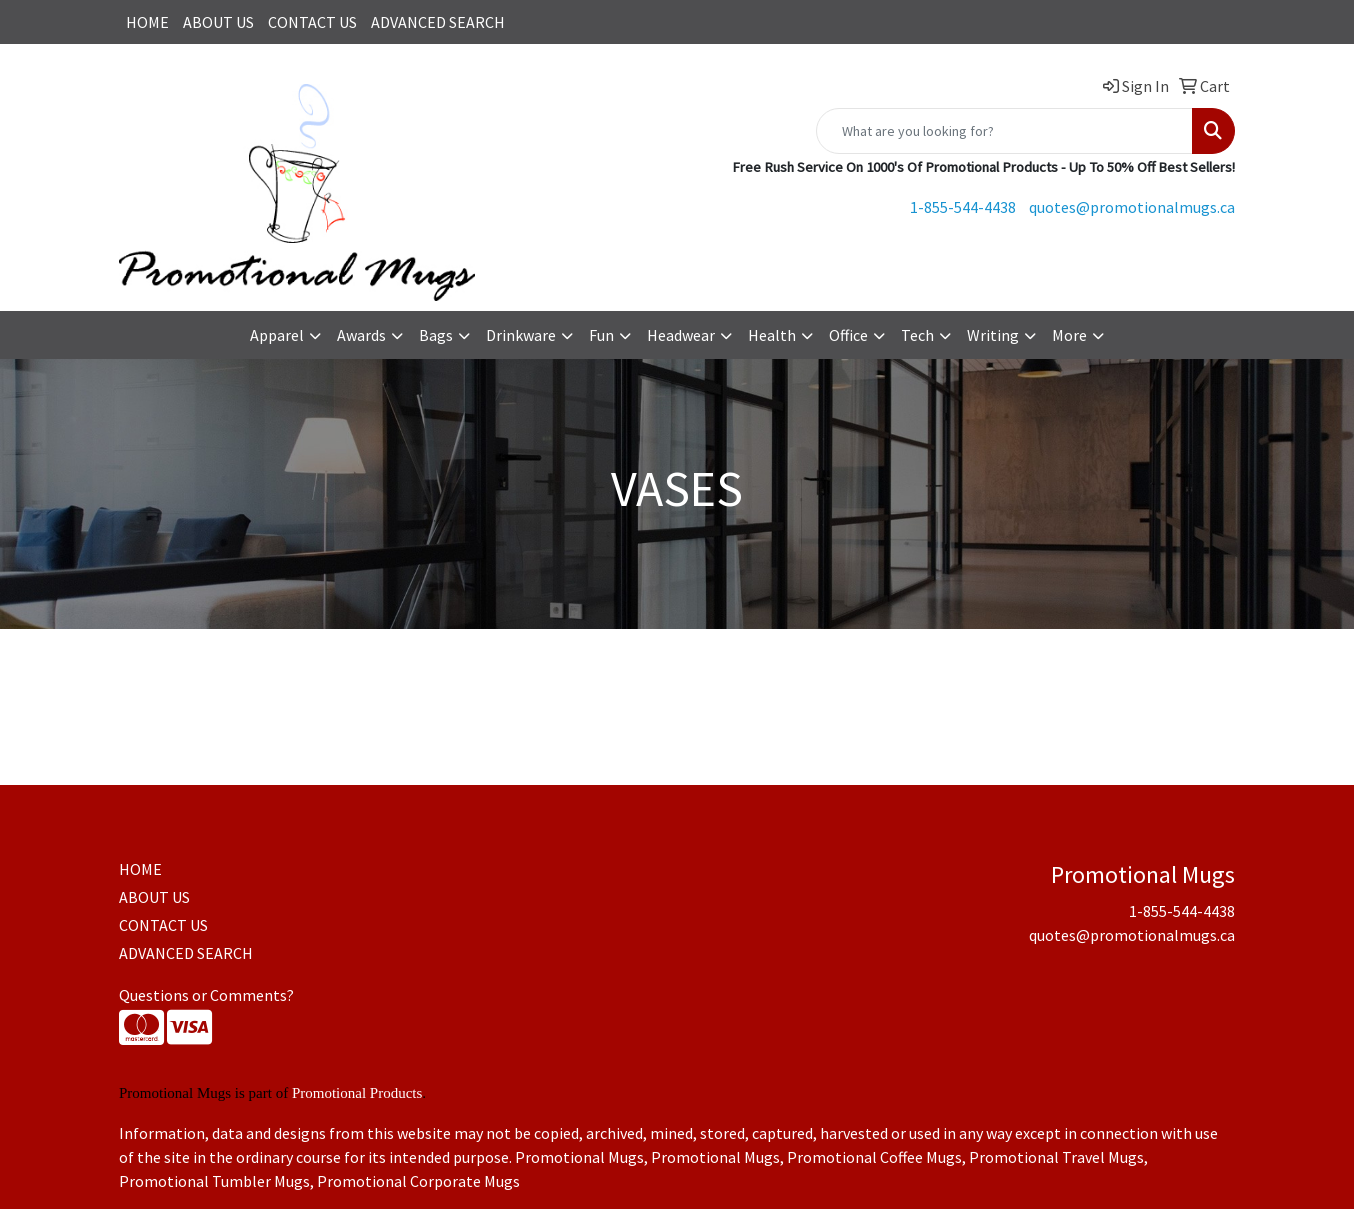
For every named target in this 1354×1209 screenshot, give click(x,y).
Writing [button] (993, 335)
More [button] (1069, 335)
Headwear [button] (681, 335)
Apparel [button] (277, 335)
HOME (147, 22)
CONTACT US (312, 22)
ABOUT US (218, 22)
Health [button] (772, 335)
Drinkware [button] (521, 335)
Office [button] (848, 335)
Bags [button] (436, 335)
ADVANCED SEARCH (438, 22)
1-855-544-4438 (963, 207)
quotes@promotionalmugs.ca (1132, 207)
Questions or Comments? (206, 995)
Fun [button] (601, 335)
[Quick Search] (1004, 131)
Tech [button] (917, 335)
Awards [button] (361, 335)
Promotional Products (357, 1093)
